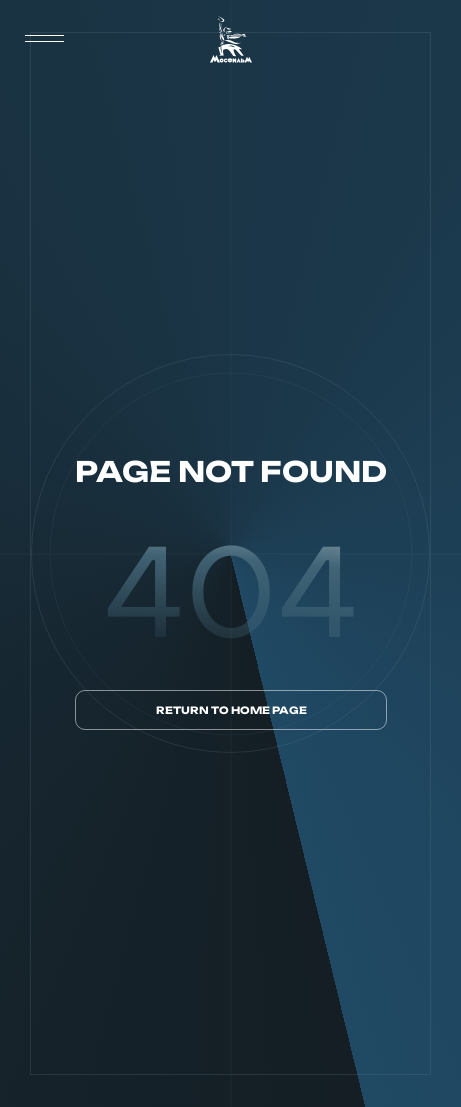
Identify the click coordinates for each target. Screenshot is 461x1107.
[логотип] (231, 39)
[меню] (45, 39)
